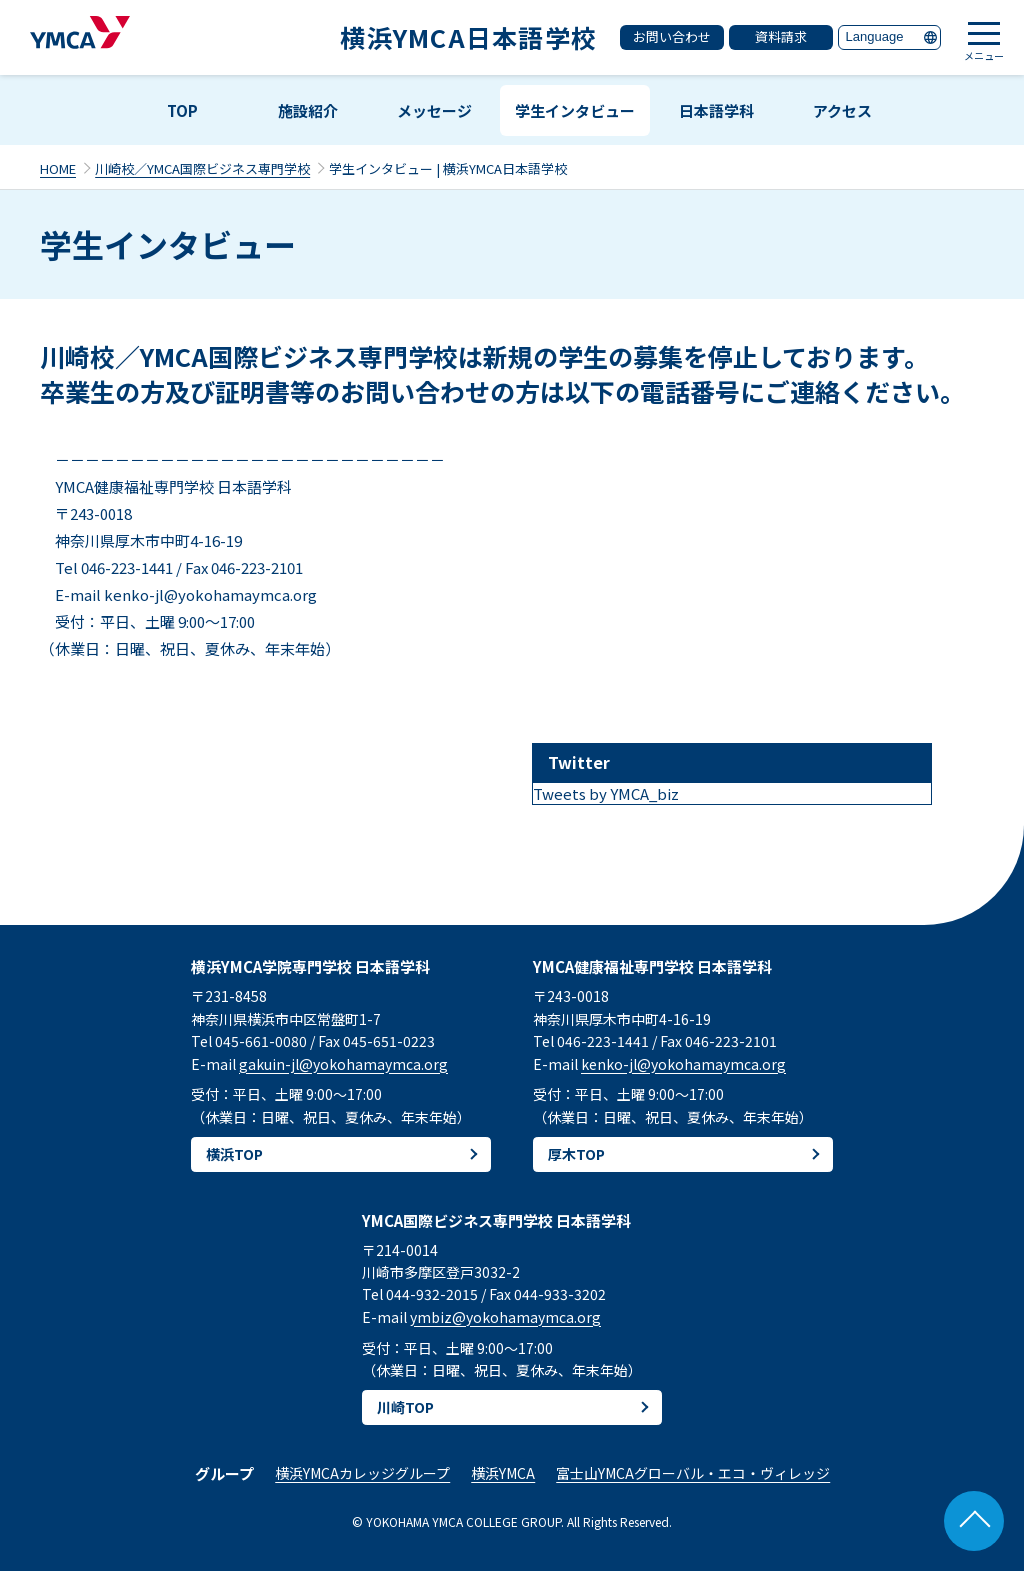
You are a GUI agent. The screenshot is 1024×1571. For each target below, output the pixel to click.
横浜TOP (234, 1154)
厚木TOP (576, 1154)
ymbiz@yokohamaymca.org (505, 1317)
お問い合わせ (672, 36)
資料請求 (781, 36)
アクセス (842, 110)
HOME (58, 168)
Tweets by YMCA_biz (606, 793)
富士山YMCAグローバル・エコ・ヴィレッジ (693, 1473)
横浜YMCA (503, 1473)
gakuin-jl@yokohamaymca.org (343, 1064)
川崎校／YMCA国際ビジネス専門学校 (202, 168)
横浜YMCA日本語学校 (468, 37)
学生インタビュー (575, 110)
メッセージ (434, 110)
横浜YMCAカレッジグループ (362, 1473)
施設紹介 (308, 110)
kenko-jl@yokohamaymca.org (683, 1064)
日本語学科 (716, 110)
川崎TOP (405, 1407)
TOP (182, 110)
